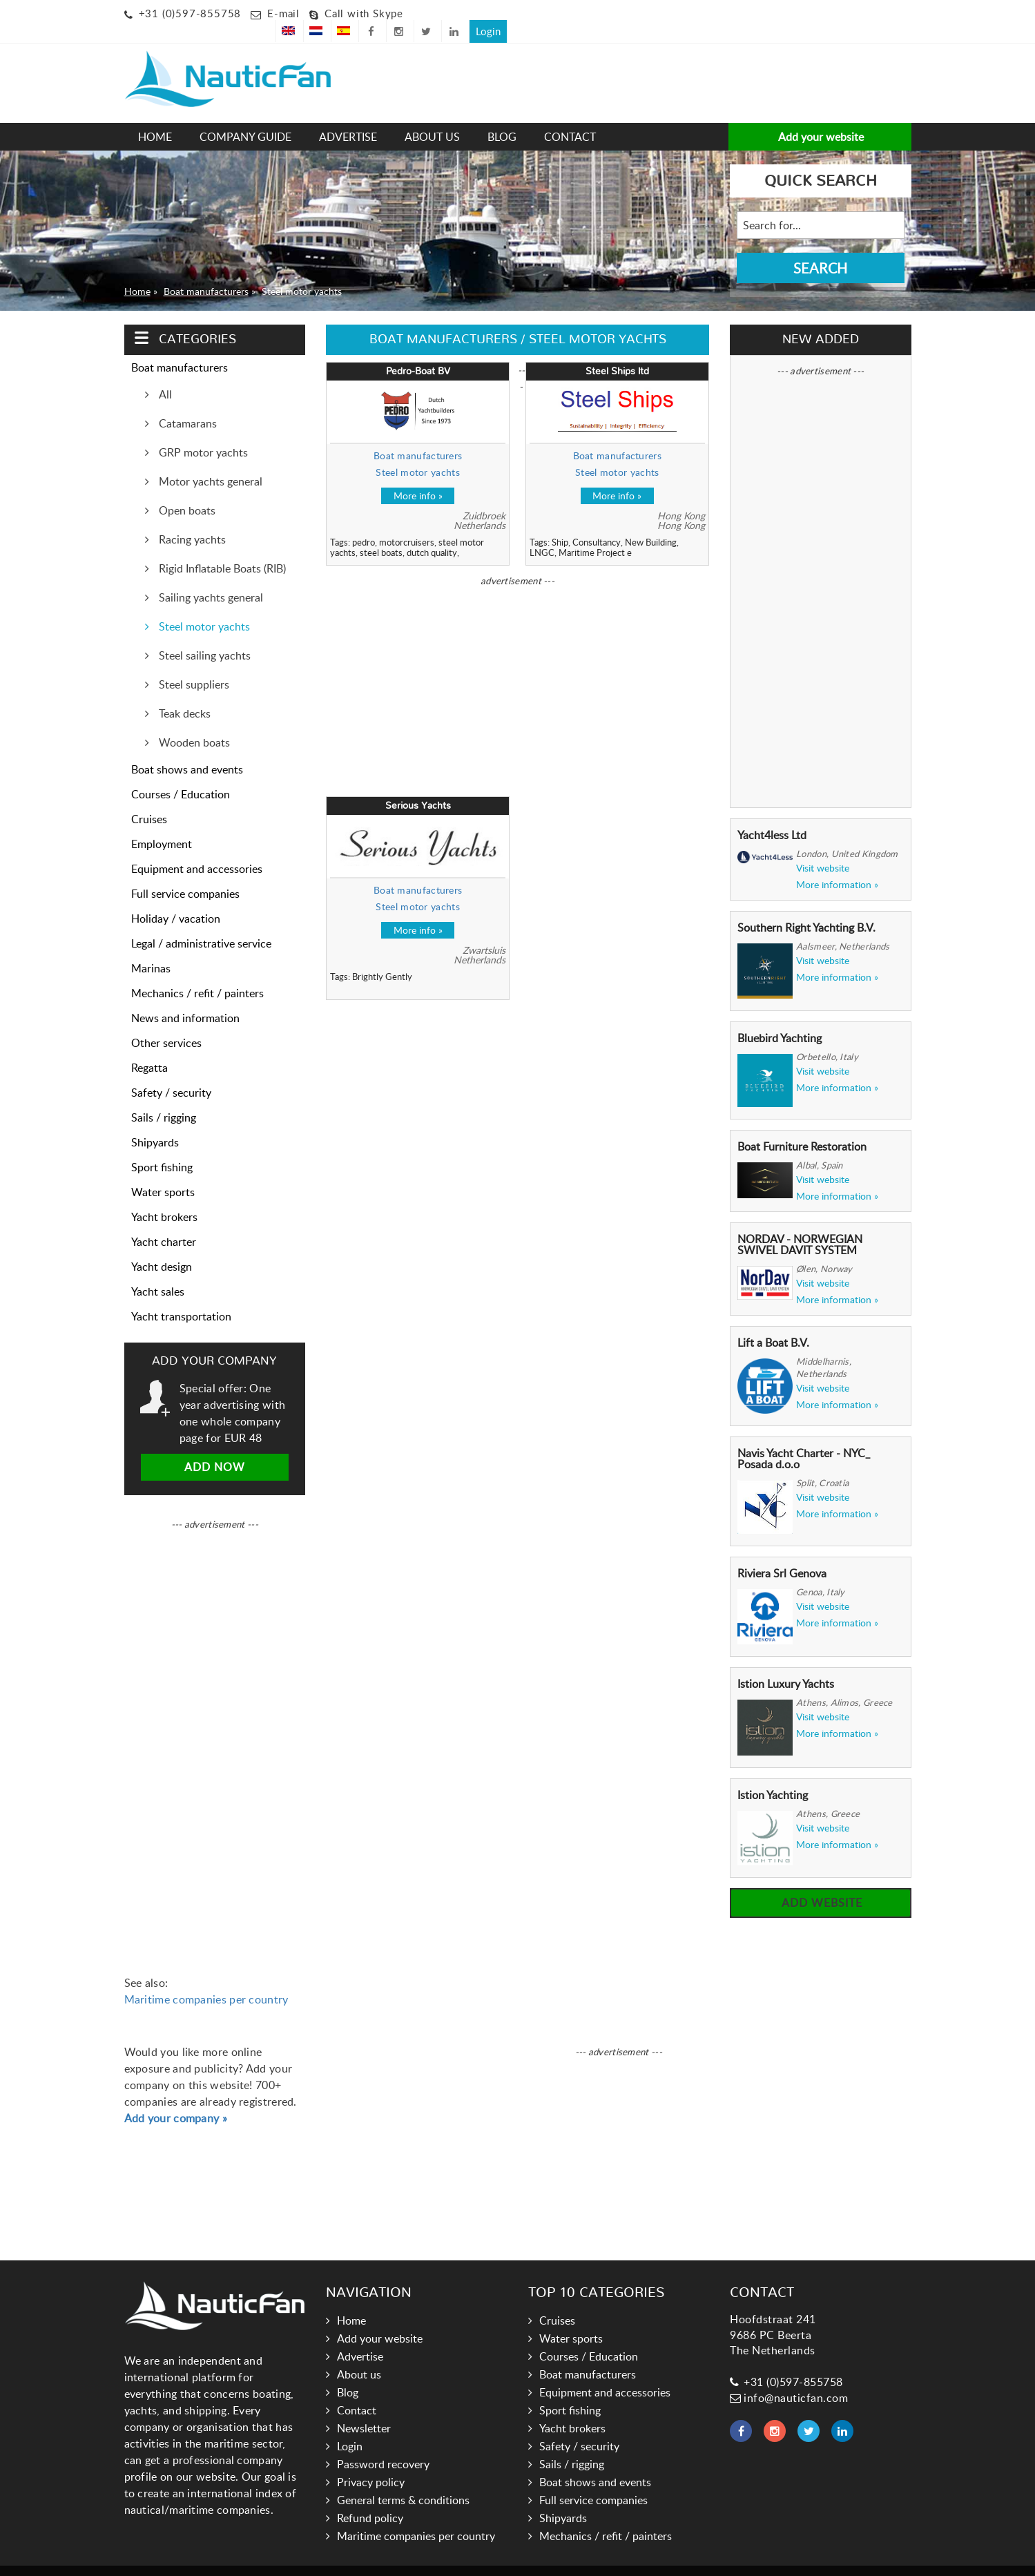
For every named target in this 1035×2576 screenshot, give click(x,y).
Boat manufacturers (206, 271)
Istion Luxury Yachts (785, 1664)
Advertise (348, 116)
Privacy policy (371, 2462)
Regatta (149, 1047)
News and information (185, 998)
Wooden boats (193, 722)
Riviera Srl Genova (781, 1553)
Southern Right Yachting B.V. (806, 907)
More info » (418, 475)
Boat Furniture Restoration (802, 1126)
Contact (570, 116)
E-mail (283, 13)
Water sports (163, 1172)
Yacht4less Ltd (771, 815)
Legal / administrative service (201, 923)
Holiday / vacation (175, 898)
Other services (166, 1022)
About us (432, 116)
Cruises (149, 799)
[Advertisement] (452, 66)
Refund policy (370, 2497)
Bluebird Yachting (779, 1018)
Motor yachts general (209, 461)
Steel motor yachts (302, 271)
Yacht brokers (164, 1196)
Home (155, 116)
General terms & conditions (403, 2480)
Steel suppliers (192, 664)
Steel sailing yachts (203, 635)
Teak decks (183, 693)
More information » (837, 864)
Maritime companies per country (206, 1979)
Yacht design (161, 1246)
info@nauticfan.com (789, 2377)
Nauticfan (445, 2560)
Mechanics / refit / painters (197, 973)
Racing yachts (191, 519)
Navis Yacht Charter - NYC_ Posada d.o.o (803, 1438)
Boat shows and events (187, 749)
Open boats (185, 490)
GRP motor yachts (202, 432)
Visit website (822, 848)
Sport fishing (162, 1147)
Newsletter (364, 2408)
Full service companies (185, 873)
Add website (820, 1882)
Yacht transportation (181, 1296)
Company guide (245, 116)
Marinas (151, 948)
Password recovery (383, 2444)
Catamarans (186, 403)
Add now (214, 1446)
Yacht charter (163, 1221)
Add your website (819, 116)
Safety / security (171, 1072)
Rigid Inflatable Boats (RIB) (221, 548)
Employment (161, 824)
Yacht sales (157, 1271)
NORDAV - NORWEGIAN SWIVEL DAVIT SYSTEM (799, 1224)
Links (487, 2560)
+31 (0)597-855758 (190, 13)
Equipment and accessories (196, 848)
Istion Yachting (772, 1774)
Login (892, 11)
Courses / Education (180, 774)
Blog (501, 116)
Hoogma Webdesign (604, 2560)
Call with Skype (364, 13)
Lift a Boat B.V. (773, 1322)
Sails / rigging (163, 1097)
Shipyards (155, 1122)
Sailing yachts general (209, 577)
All (164, 374)
